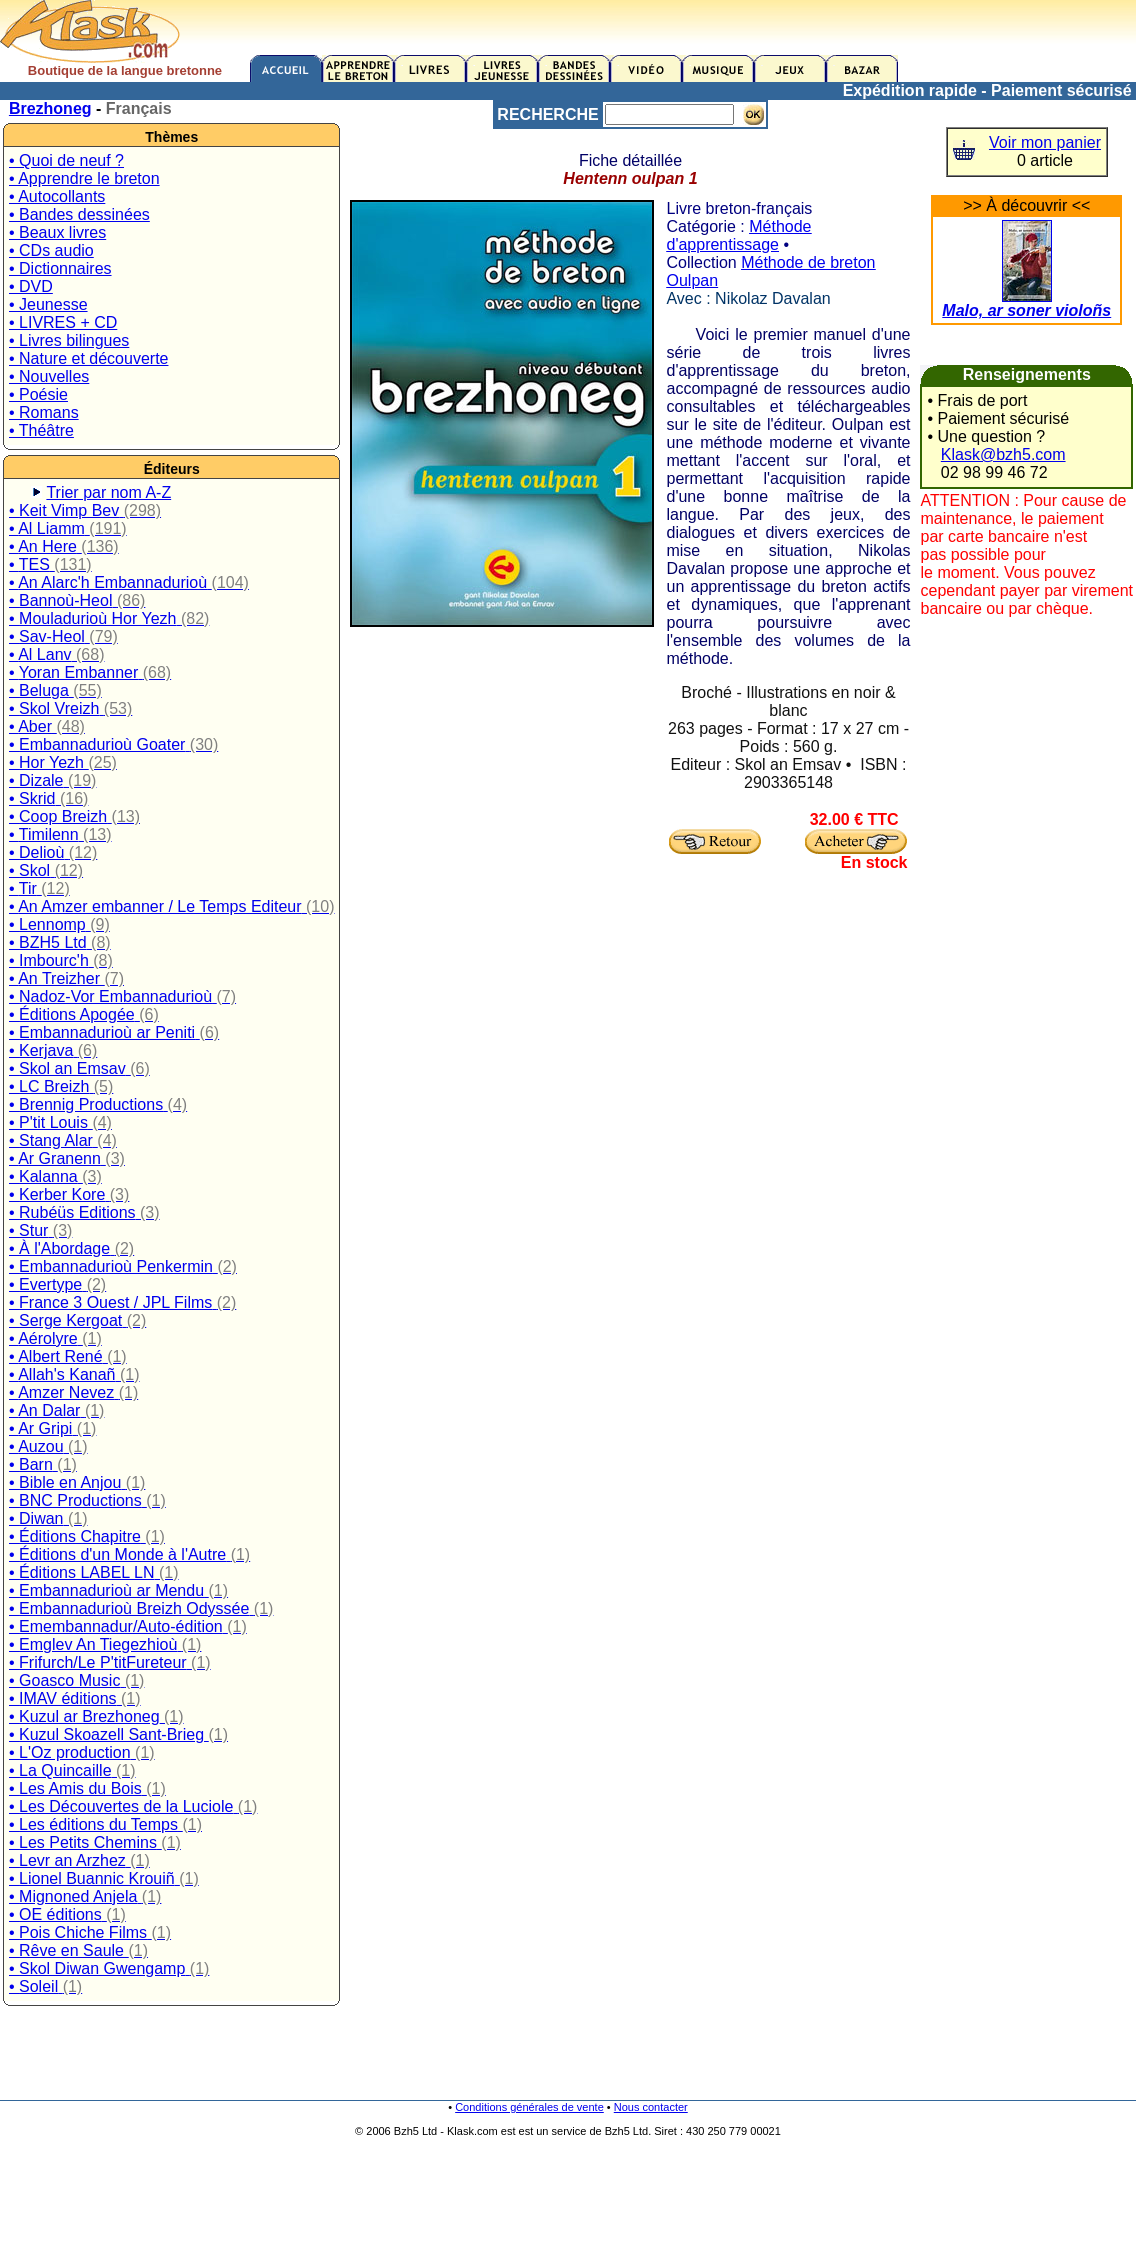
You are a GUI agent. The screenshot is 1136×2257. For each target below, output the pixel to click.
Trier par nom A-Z (108, 492)
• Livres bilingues (69, 340)
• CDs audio (51, 250)
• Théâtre (41, 430)
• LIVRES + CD (63, 322)
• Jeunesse (48, 304)
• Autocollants (57, 196)
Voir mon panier (1045, 142)
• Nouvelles (49, 376)
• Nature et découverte (88, 358)
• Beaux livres (57, 232)
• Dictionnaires (60, 268)
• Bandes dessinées (79, 214)
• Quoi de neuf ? (66, 160)
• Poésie (38, 394)
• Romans (44, 412)
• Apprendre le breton (84, 178)
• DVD (31, 286)
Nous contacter (651, 2107)
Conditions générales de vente (529, 2107)
